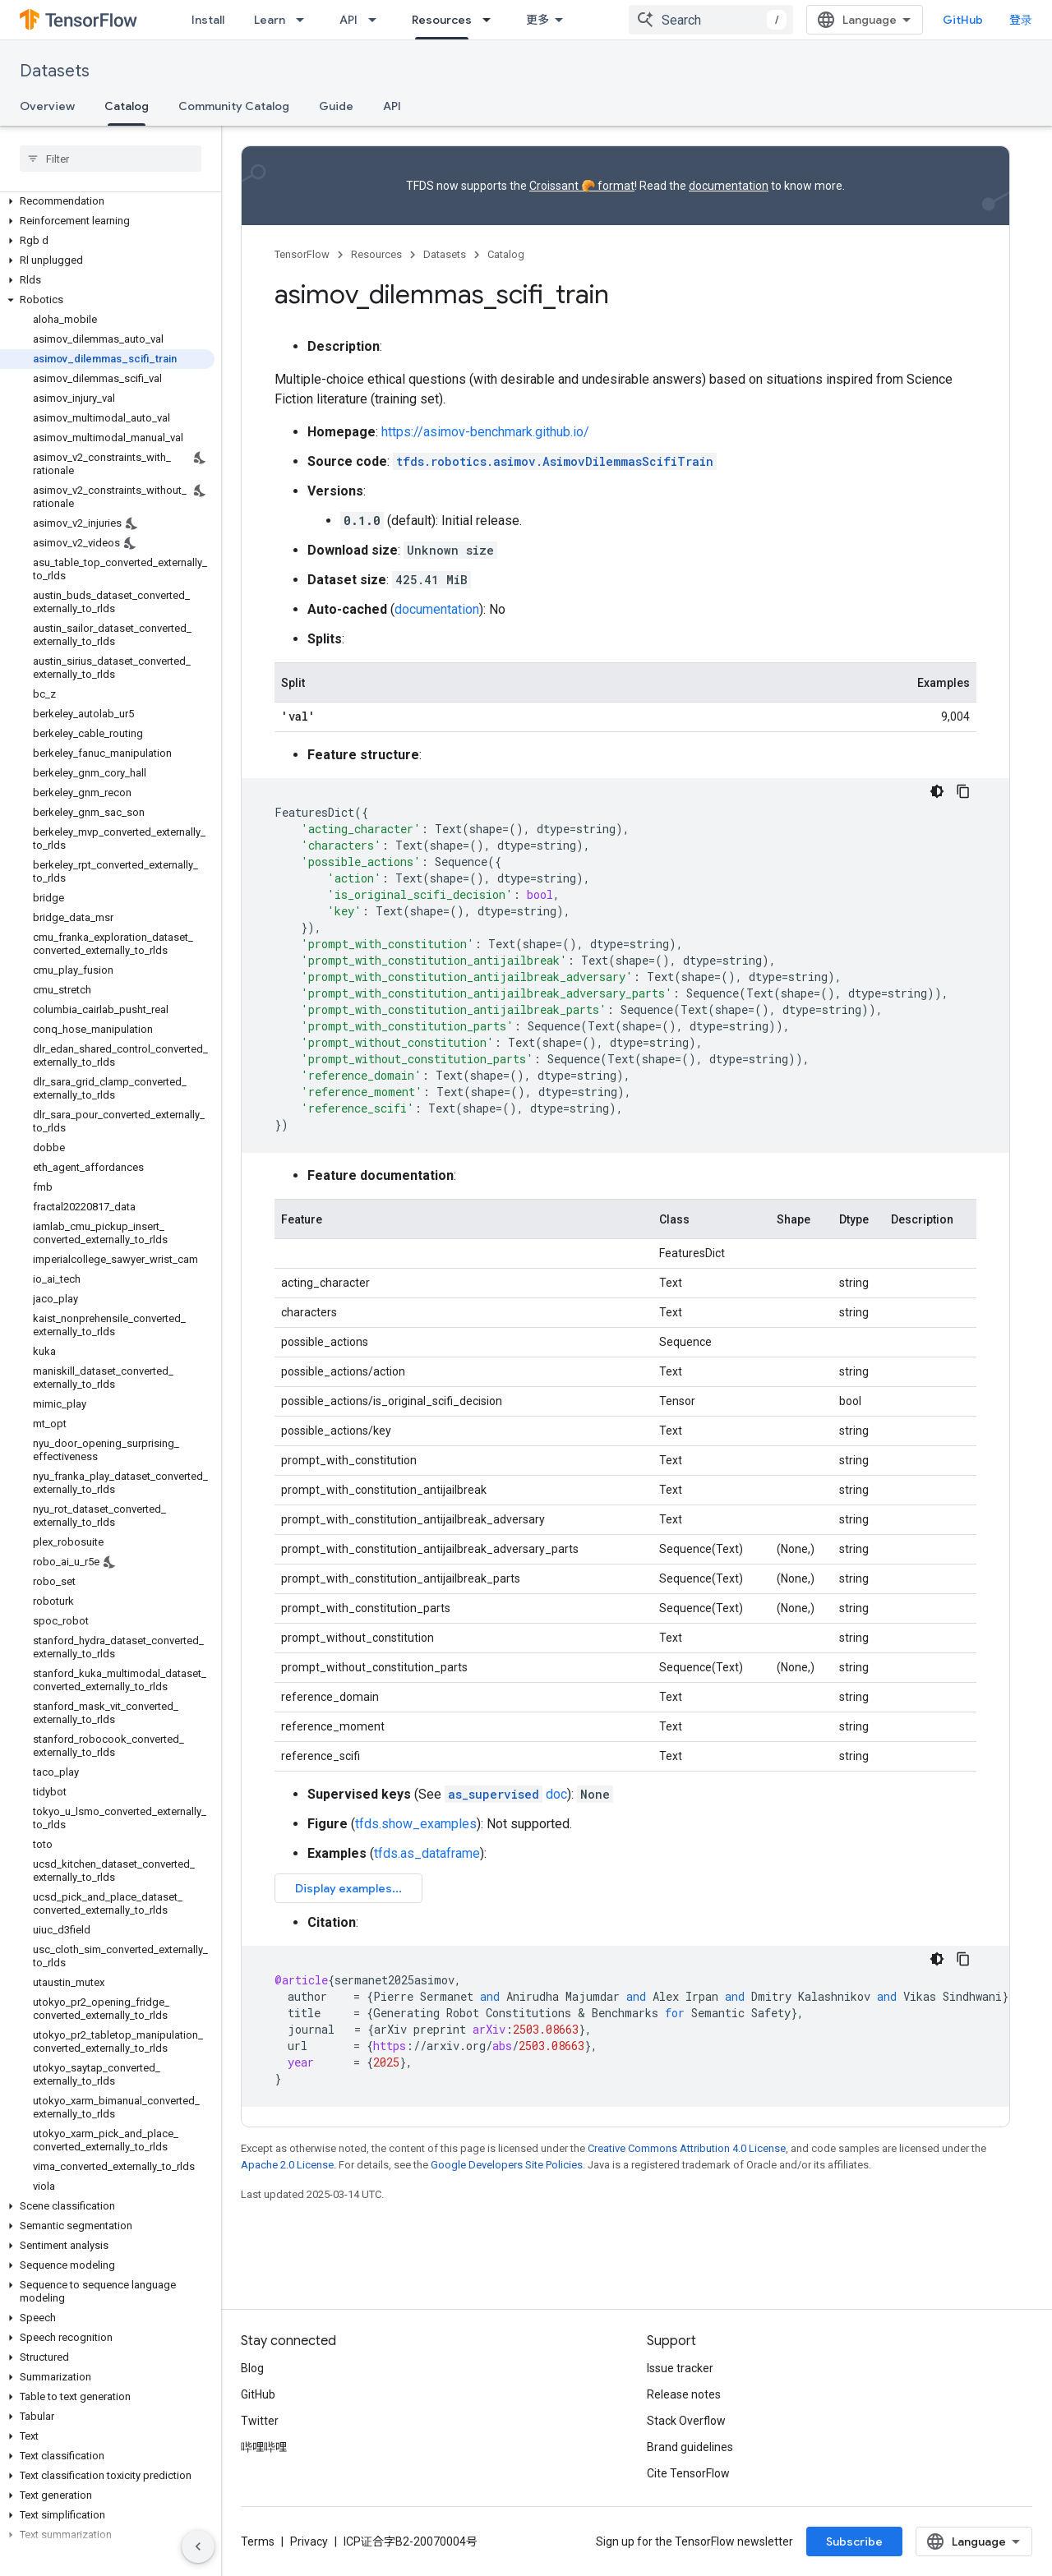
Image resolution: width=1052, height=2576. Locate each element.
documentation (728, 185)
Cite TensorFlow (688, 2473)
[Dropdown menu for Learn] (305, 19)
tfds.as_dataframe (427, 1853)
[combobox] (711, 20)
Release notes (684, 2394)
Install (207, 19)
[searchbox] (110, 158)
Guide (336, 106)
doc (506, 1794)
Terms (258, 2541)
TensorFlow (302, 254)
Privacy (309, 2541)
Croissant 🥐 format (581, 185)
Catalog (505, 254)
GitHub (963, 19)
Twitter (260, 2420)
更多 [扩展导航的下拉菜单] (537, 19)
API (348, 19)
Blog (252, 2368)
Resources (376, 254)
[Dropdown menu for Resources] (491, 19)
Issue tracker (680, 2368)
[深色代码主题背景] (937, 791)
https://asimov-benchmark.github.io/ (485, 432)
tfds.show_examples (416, 1824)
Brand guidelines (690, 2447)
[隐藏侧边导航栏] (198, 2546)
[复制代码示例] (963, 791)
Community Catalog (233, 106)
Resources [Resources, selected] (442, 19)
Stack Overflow (686, 2420)
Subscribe (854, 2541)
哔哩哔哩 (264, 2447)
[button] (107, 201)
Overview (47, 106)
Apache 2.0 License (287, 2165)
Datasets (55, 71)
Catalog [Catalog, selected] (126, 106)
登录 (1020, 19)
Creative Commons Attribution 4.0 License (687, 2148)
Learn (269, 19)
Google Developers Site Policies (507, 2165)
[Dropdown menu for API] (377, 19)
